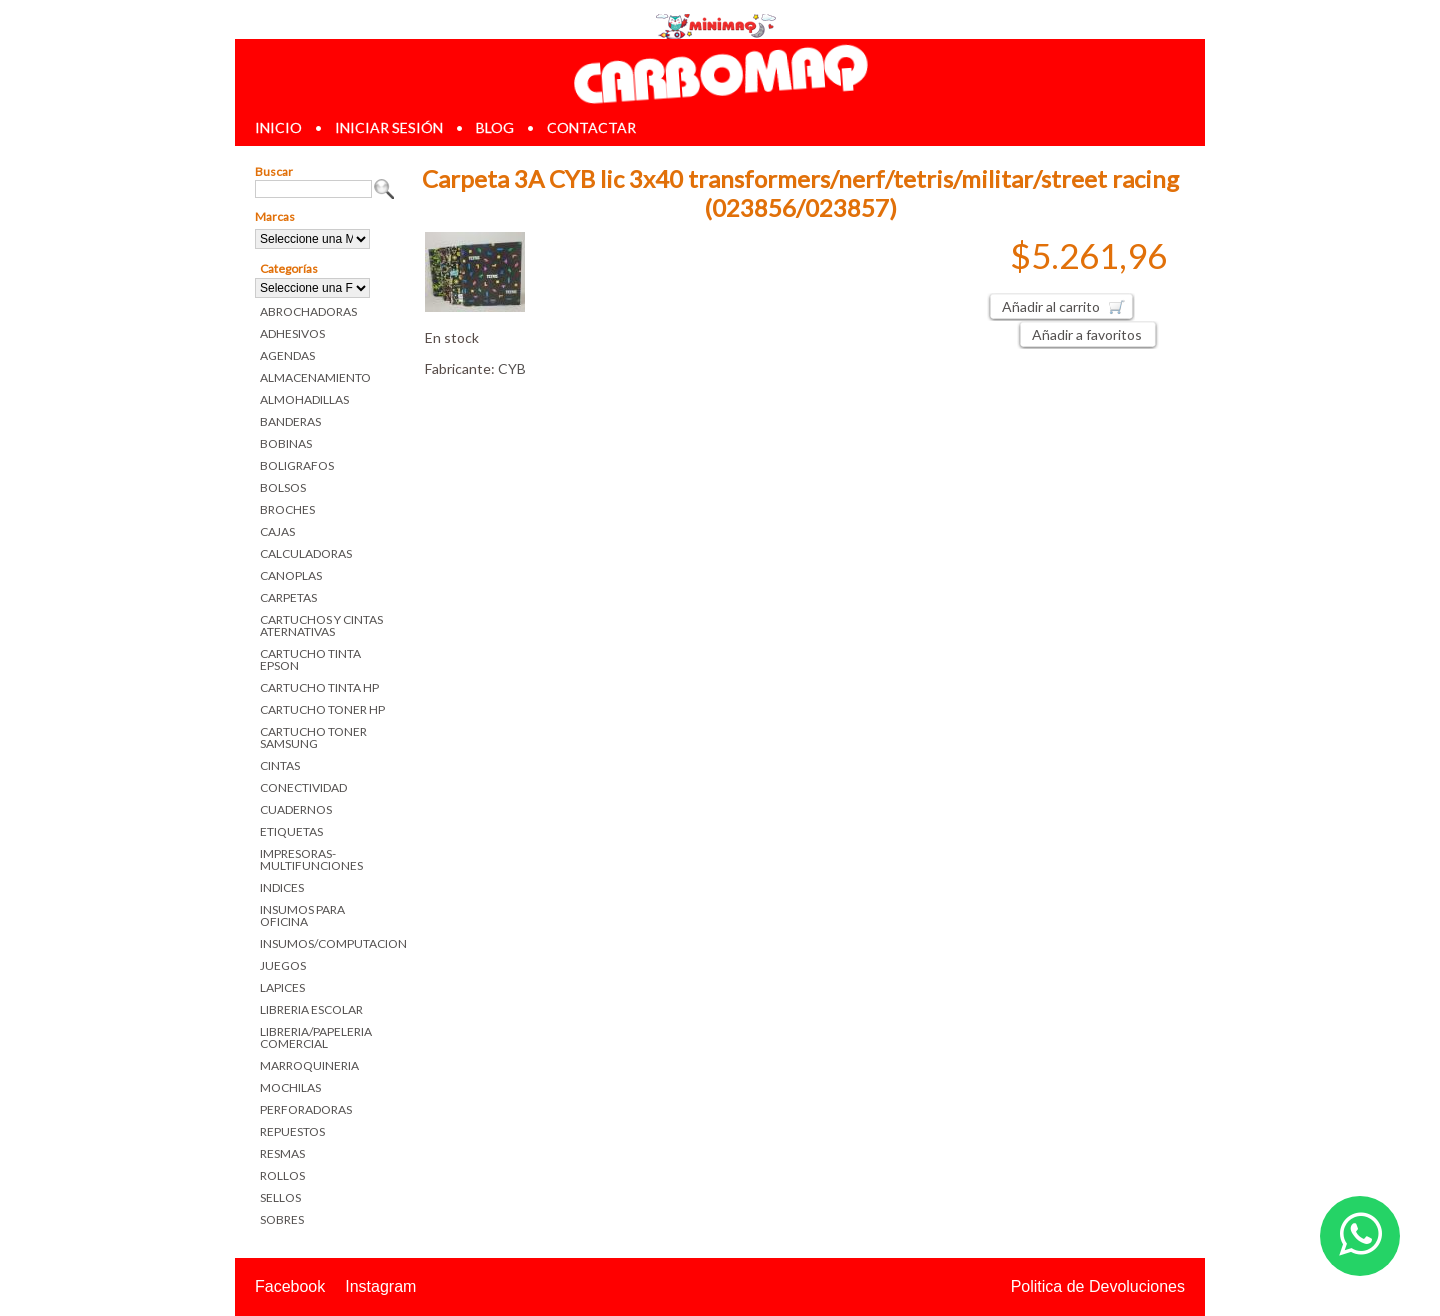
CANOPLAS (291, 575)
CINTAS (280, 765)
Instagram (380, 1286)
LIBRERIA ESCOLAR (311, 1009)
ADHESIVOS (292, 333)
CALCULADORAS (306, 553)
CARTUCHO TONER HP (322, 709)
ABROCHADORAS (308, 311)
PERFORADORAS (306, 1109)
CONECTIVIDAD (303, 787)
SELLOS (280, 1197)
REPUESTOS (292, 1131)
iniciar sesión (389, 127)
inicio (278, 127)
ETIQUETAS (291, 831)
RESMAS (282, 1153)
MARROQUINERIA (309, 1065)
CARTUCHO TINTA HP (319, 687)
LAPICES (282, 987)
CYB (512, 368)
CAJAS (277, 531)
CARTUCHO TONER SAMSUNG (313, 737)
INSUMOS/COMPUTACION (327, 943)
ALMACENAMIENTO (315, 377)
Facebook (290, 1286)
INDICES (282, 887)
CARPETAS (288, 597)
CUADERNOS (296, 809)
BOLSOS (283, 487)
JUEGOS (283, 965)
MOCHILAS (290, 1087)
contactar (591, 127)
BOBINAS (286, 443)
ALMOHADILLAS (304, 399)
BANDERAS (290, 421)
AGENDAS (287, 355)
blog (495, 127)
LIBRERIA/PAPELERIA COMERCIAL (316, 1037)
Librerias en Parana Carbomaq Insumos (720, 73)
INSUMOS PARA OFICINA (302, 915)
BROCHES (287, 509)
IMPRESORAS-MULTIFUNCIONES (311, 859)
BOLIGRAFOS (297, 465)
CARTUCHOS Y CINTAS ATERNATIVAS (321, 625)
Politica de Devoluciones (1098, 1286)
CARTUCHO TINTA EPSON (310, 659)
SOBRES (282, 1219)
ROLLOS (282, 1175)
